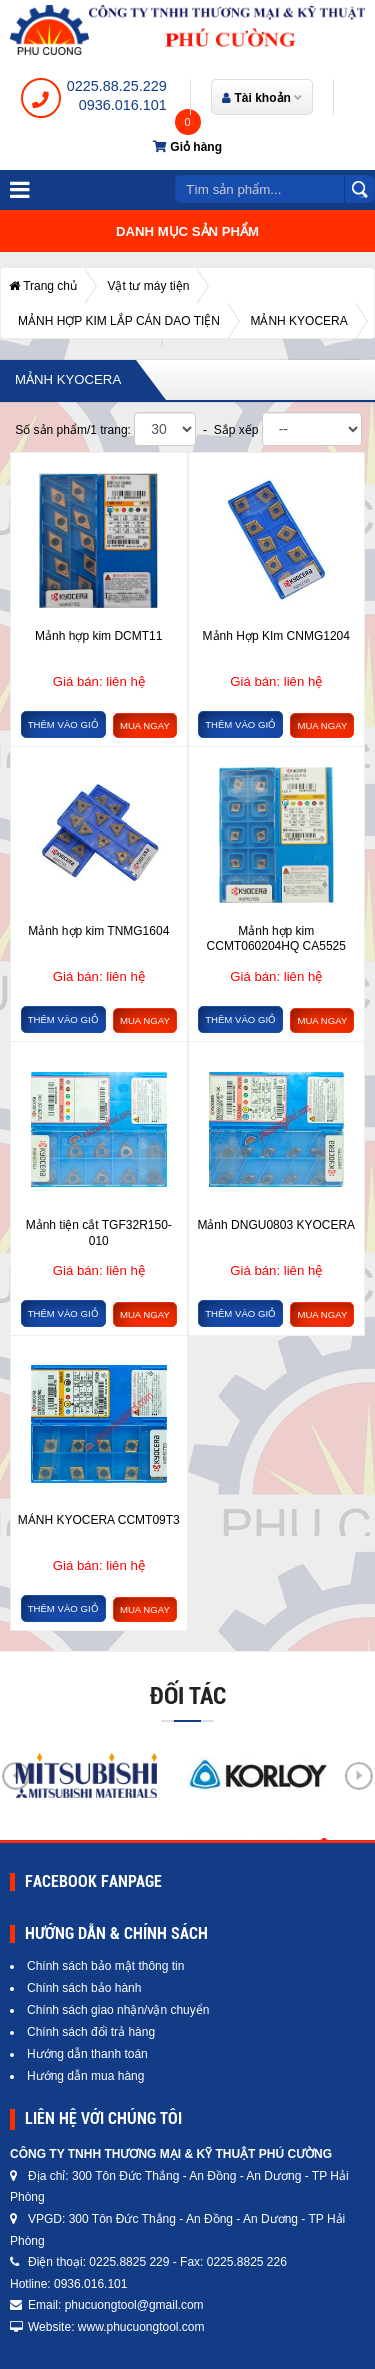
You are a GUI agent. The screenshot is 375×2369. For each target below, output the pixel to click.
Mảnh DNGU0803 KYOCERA (276, 1225)
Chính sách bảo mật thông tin (105, 1966)
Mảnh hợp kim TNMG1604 (98, 931)
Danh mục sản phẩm (187, 231)
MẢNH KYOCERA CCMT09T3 (99, 1520)
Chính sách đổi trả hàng (91, 2032)
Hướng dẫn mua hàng (85, 2076)
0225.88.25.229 (117, 86)
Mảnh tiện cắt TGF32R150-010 (99, 1233)
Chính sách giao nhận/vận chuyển (118, 2010)
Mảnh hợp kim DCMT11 (98, 636)
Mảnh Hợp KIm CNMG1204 (276, 636)
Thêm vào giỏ (63, 724)
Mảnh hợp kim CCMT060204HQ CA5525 (276, 939)
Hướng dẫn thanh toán (87, 2054)
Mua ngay (145, 725)
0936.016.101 (123, 105)
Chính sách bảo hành (84, 1988)
